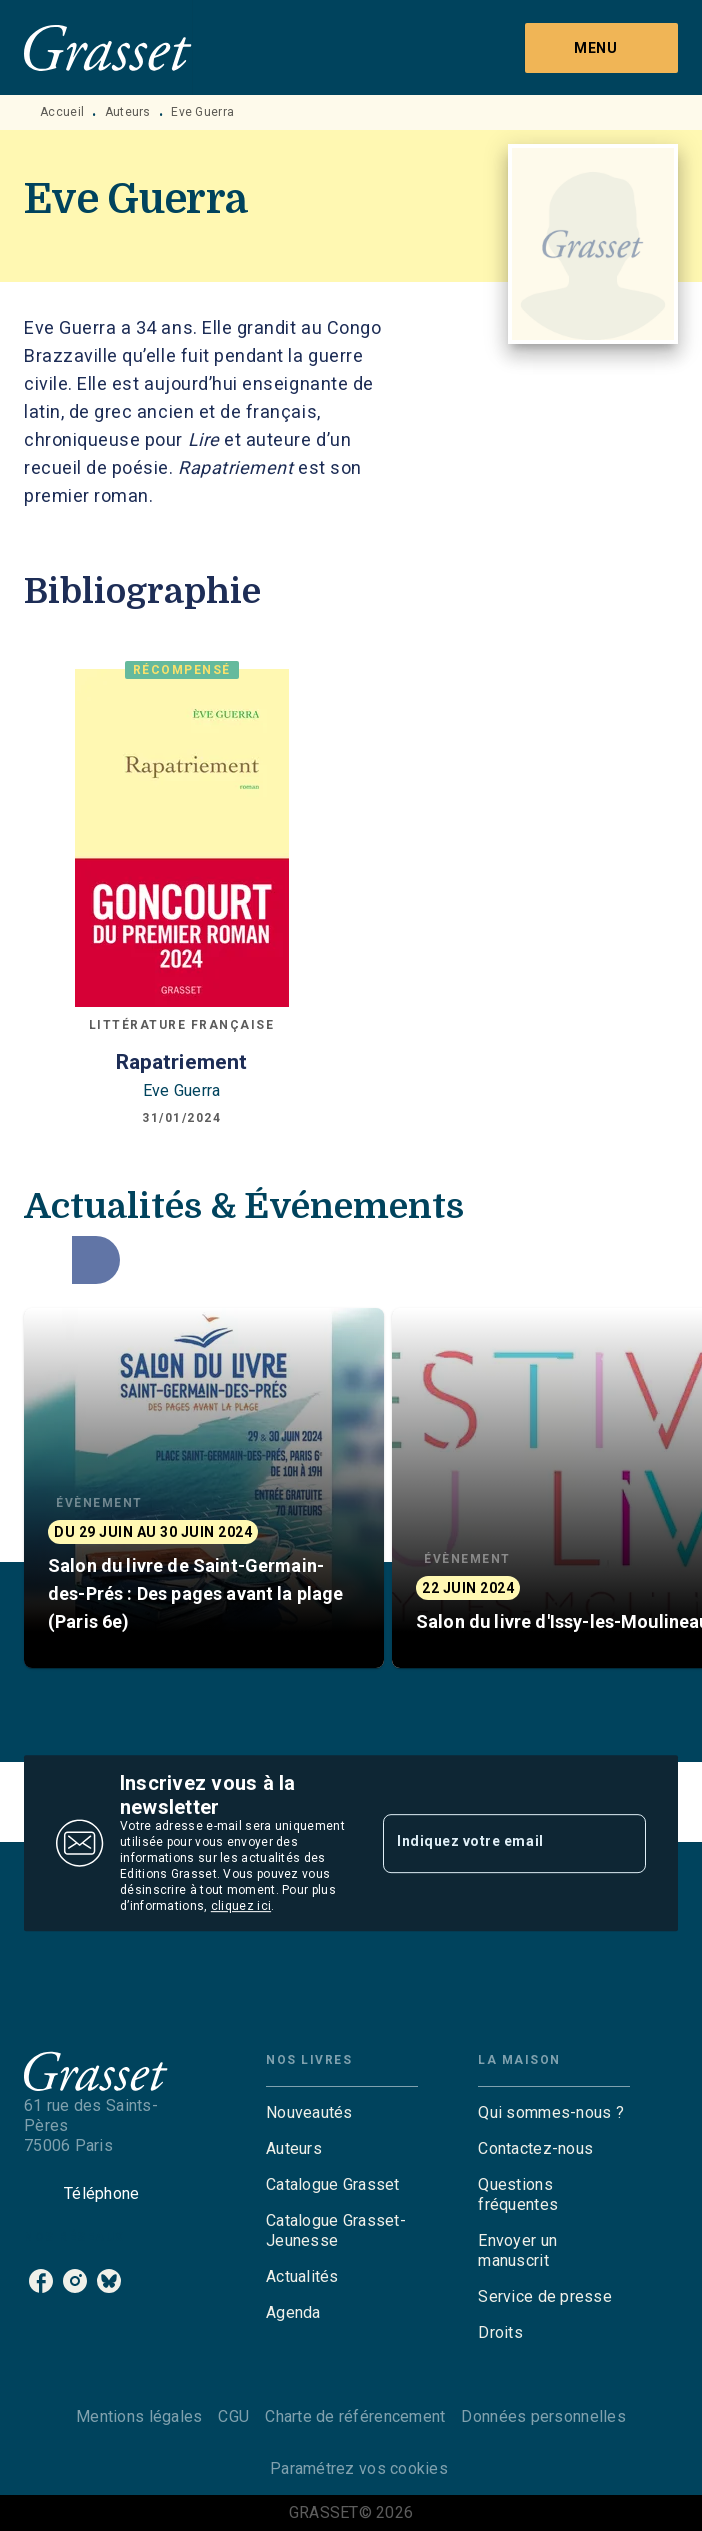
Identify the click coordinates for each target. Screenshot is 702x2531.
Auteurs (128, 112)
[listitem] (41, 2281)
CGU (233, 2416)
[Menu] (601, 48)
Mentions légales (139, 2416)
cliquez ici (241, 1906)
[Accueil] (108, 47)
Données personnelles (543, 2416)
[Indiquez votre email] (489, 1843)
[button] (204, 1488)
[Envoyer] (622, 1843)
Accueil (62, 112)
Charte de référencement (355, 2416)
